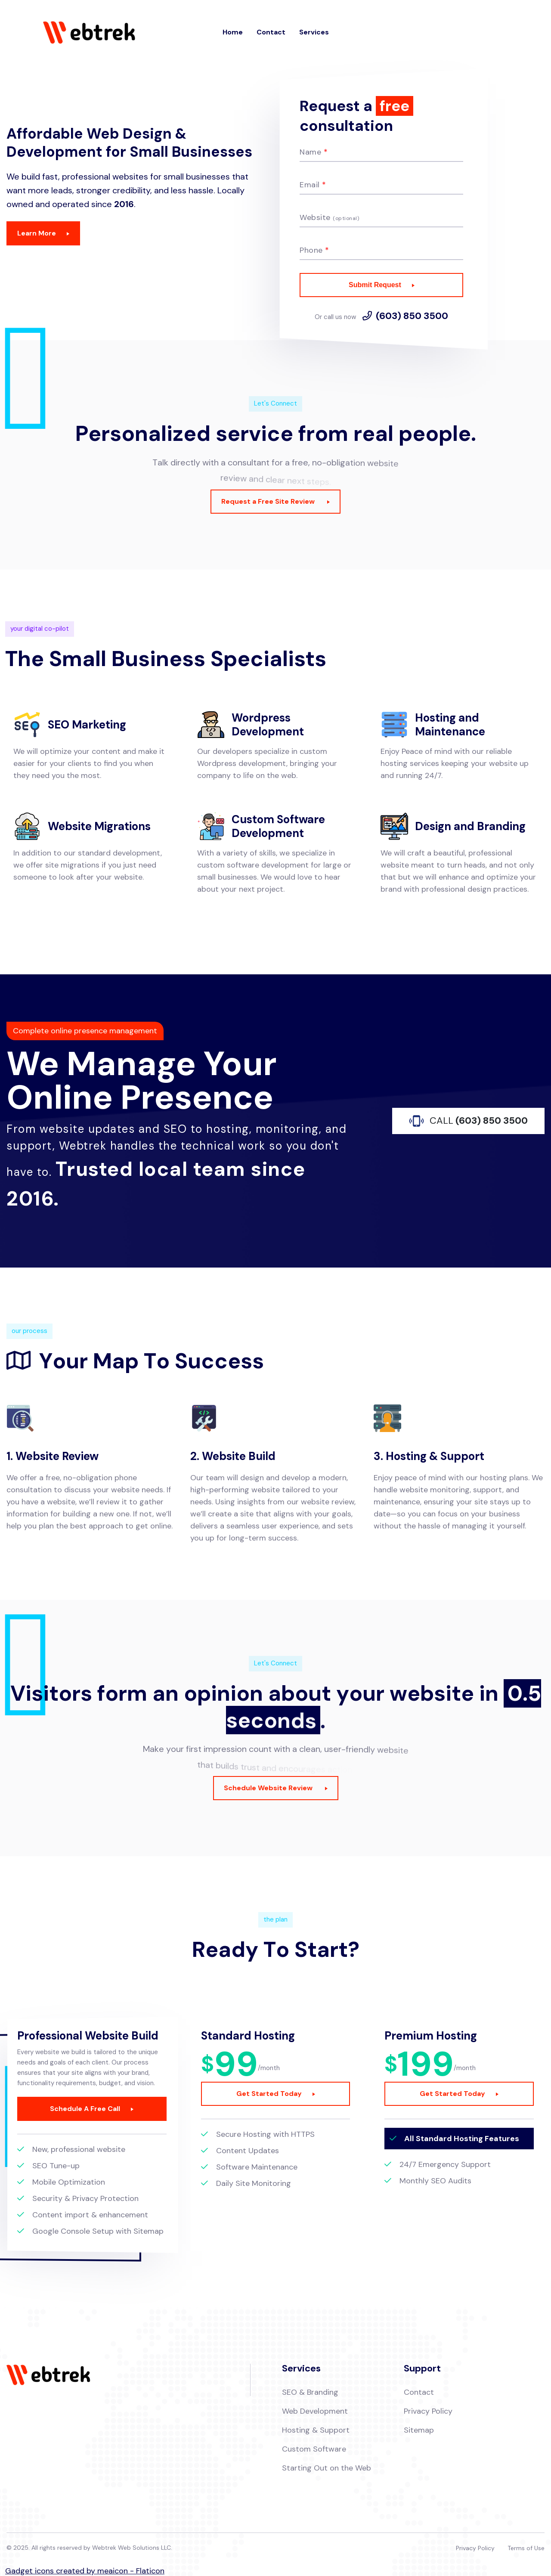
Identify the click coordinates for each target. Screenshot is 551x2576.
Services (314, 32)
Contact (271, 32)
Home (233, 32)
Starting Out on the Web (326, 2468)
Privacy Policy (428, 2411)
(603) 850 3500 (412, 316)
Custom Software (314, 2449)
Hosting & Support (316, 2430)
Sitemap (419, 2430)
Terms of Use (526, 2548)
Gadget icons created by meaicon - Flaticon (84, 2571)
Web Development (315, 2411)
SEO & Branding (310, 2392)
